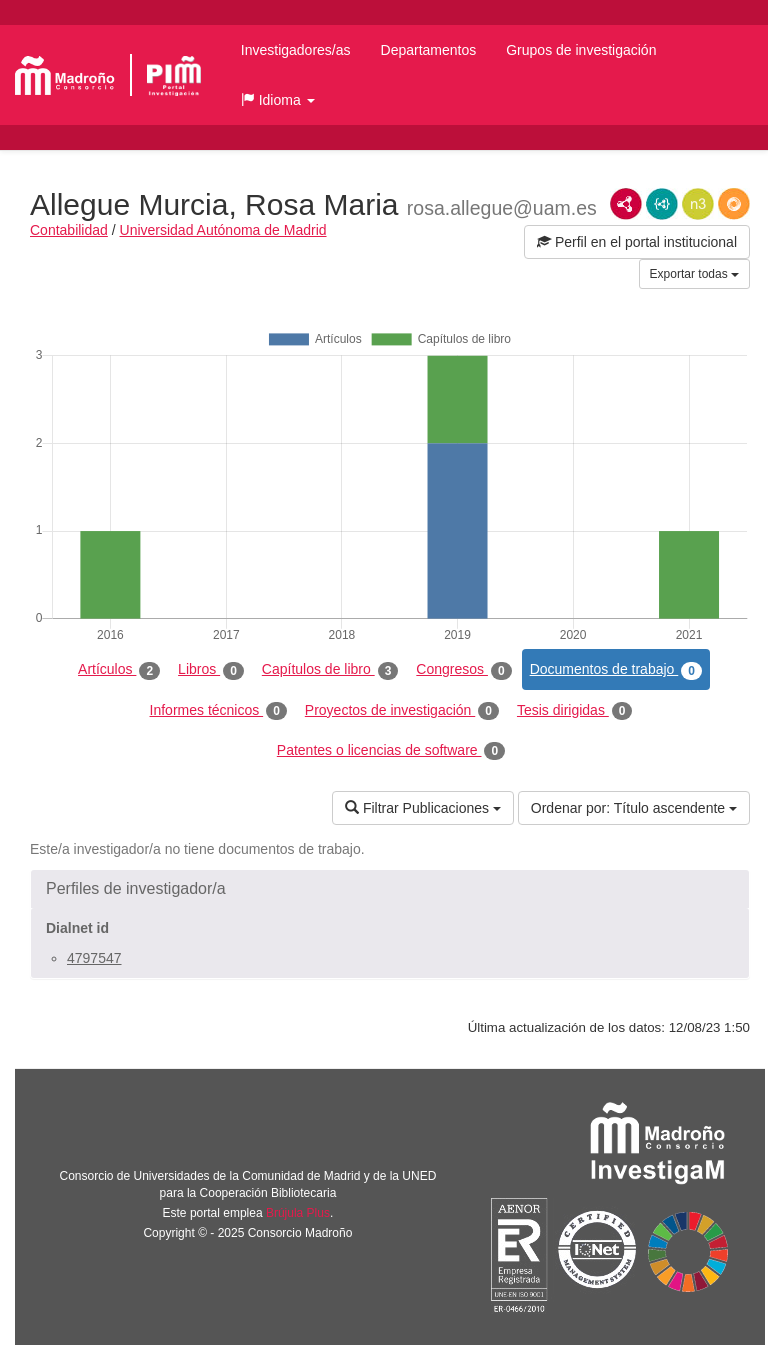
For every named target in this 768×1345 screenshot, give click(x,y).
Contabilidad (69, 230)
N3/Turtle (698, 204)
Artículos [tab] (119, 670)
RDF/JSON (734, 204)
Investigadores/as (296, 50)
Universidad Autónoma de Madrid (223, 230)
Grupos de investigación (581, 50)
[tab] (390, 889)
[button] (278, 100)
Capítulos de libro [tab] (330, 670)
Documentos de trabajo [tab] (616, 670)
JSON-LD (662, 204)
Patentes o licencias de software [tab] (391, 751)
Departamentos (429, 50)
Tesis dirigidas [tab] (575, 711)
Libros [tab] (211, 670)
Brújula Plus (298, 1213)
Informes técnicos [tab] (218, 711)
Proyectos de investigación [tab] (402, 711)
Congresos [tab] (463, 670)
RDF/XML (626, 204)
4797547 (94, 958)
